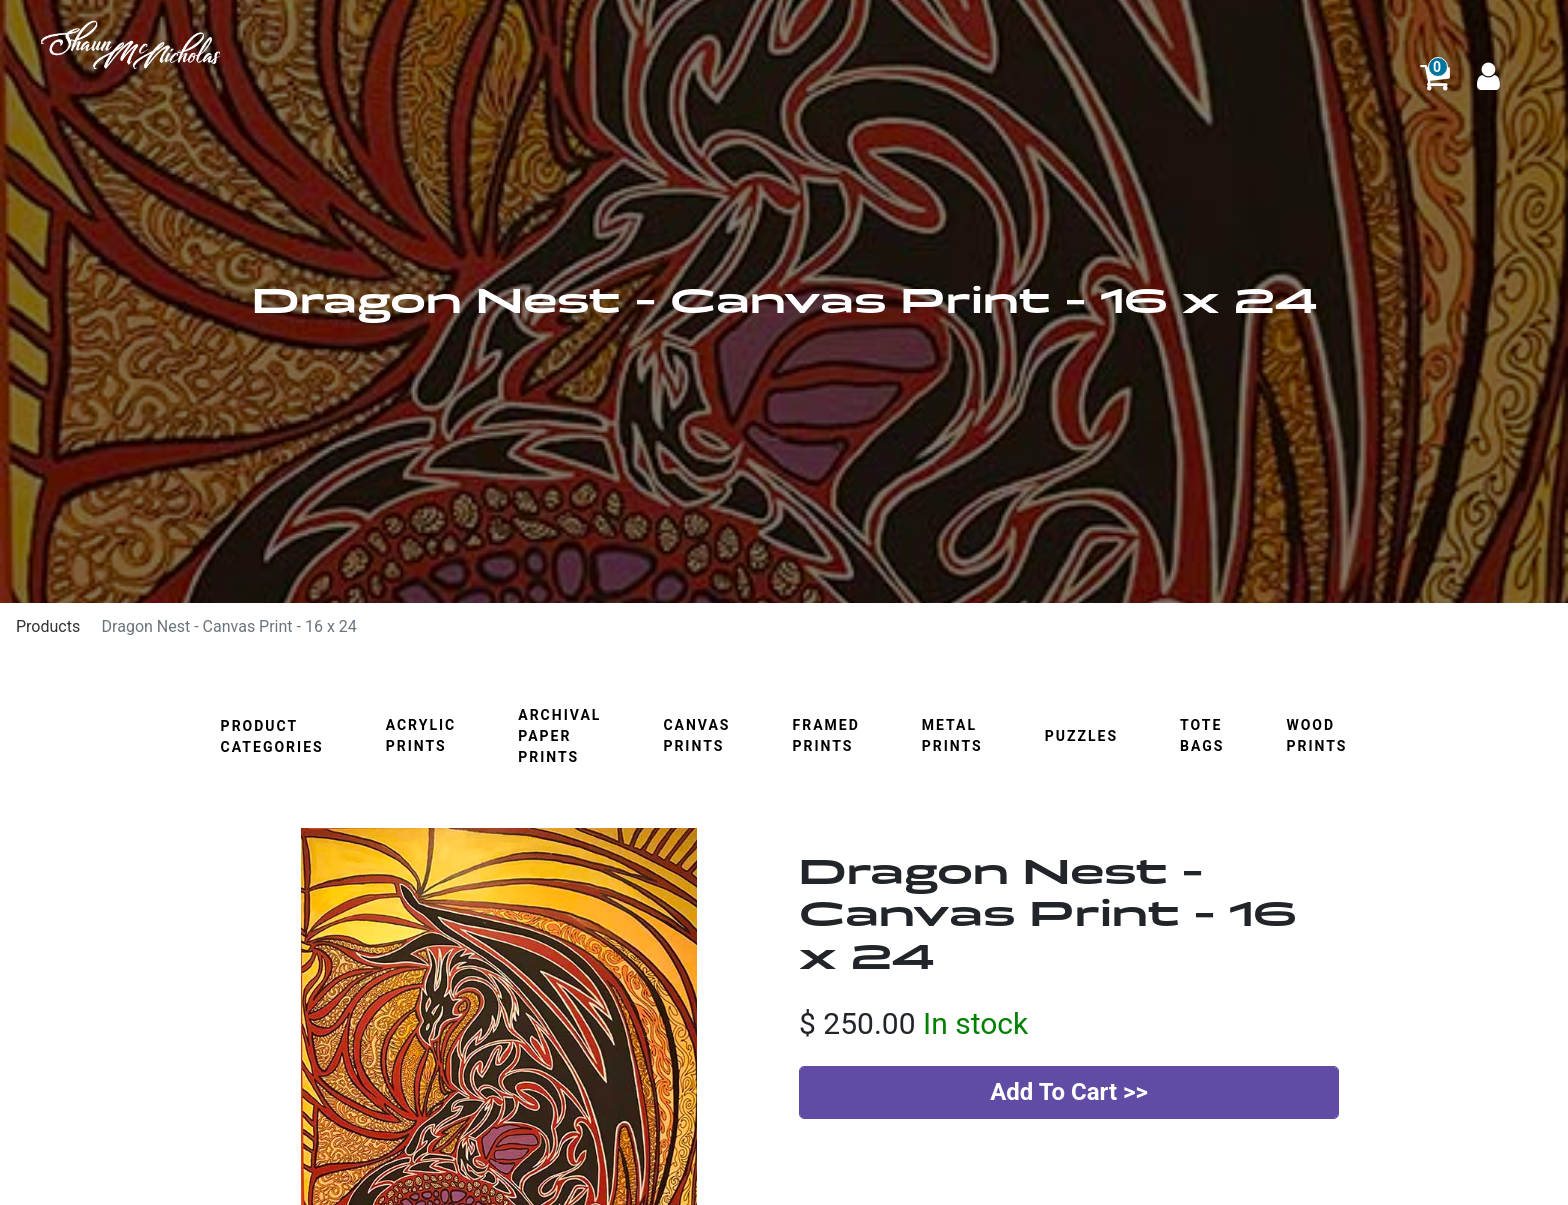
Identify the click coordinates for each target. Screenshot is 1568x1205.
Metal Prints (952, 735)
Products (48, 626)
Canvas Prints (696, 735)
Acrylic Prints (421, 735)
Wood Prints (1316, 735)
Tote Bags (1202, 735)
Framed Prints (825, 735)
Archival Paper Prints (559, 736)
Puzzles (1081, 736)
